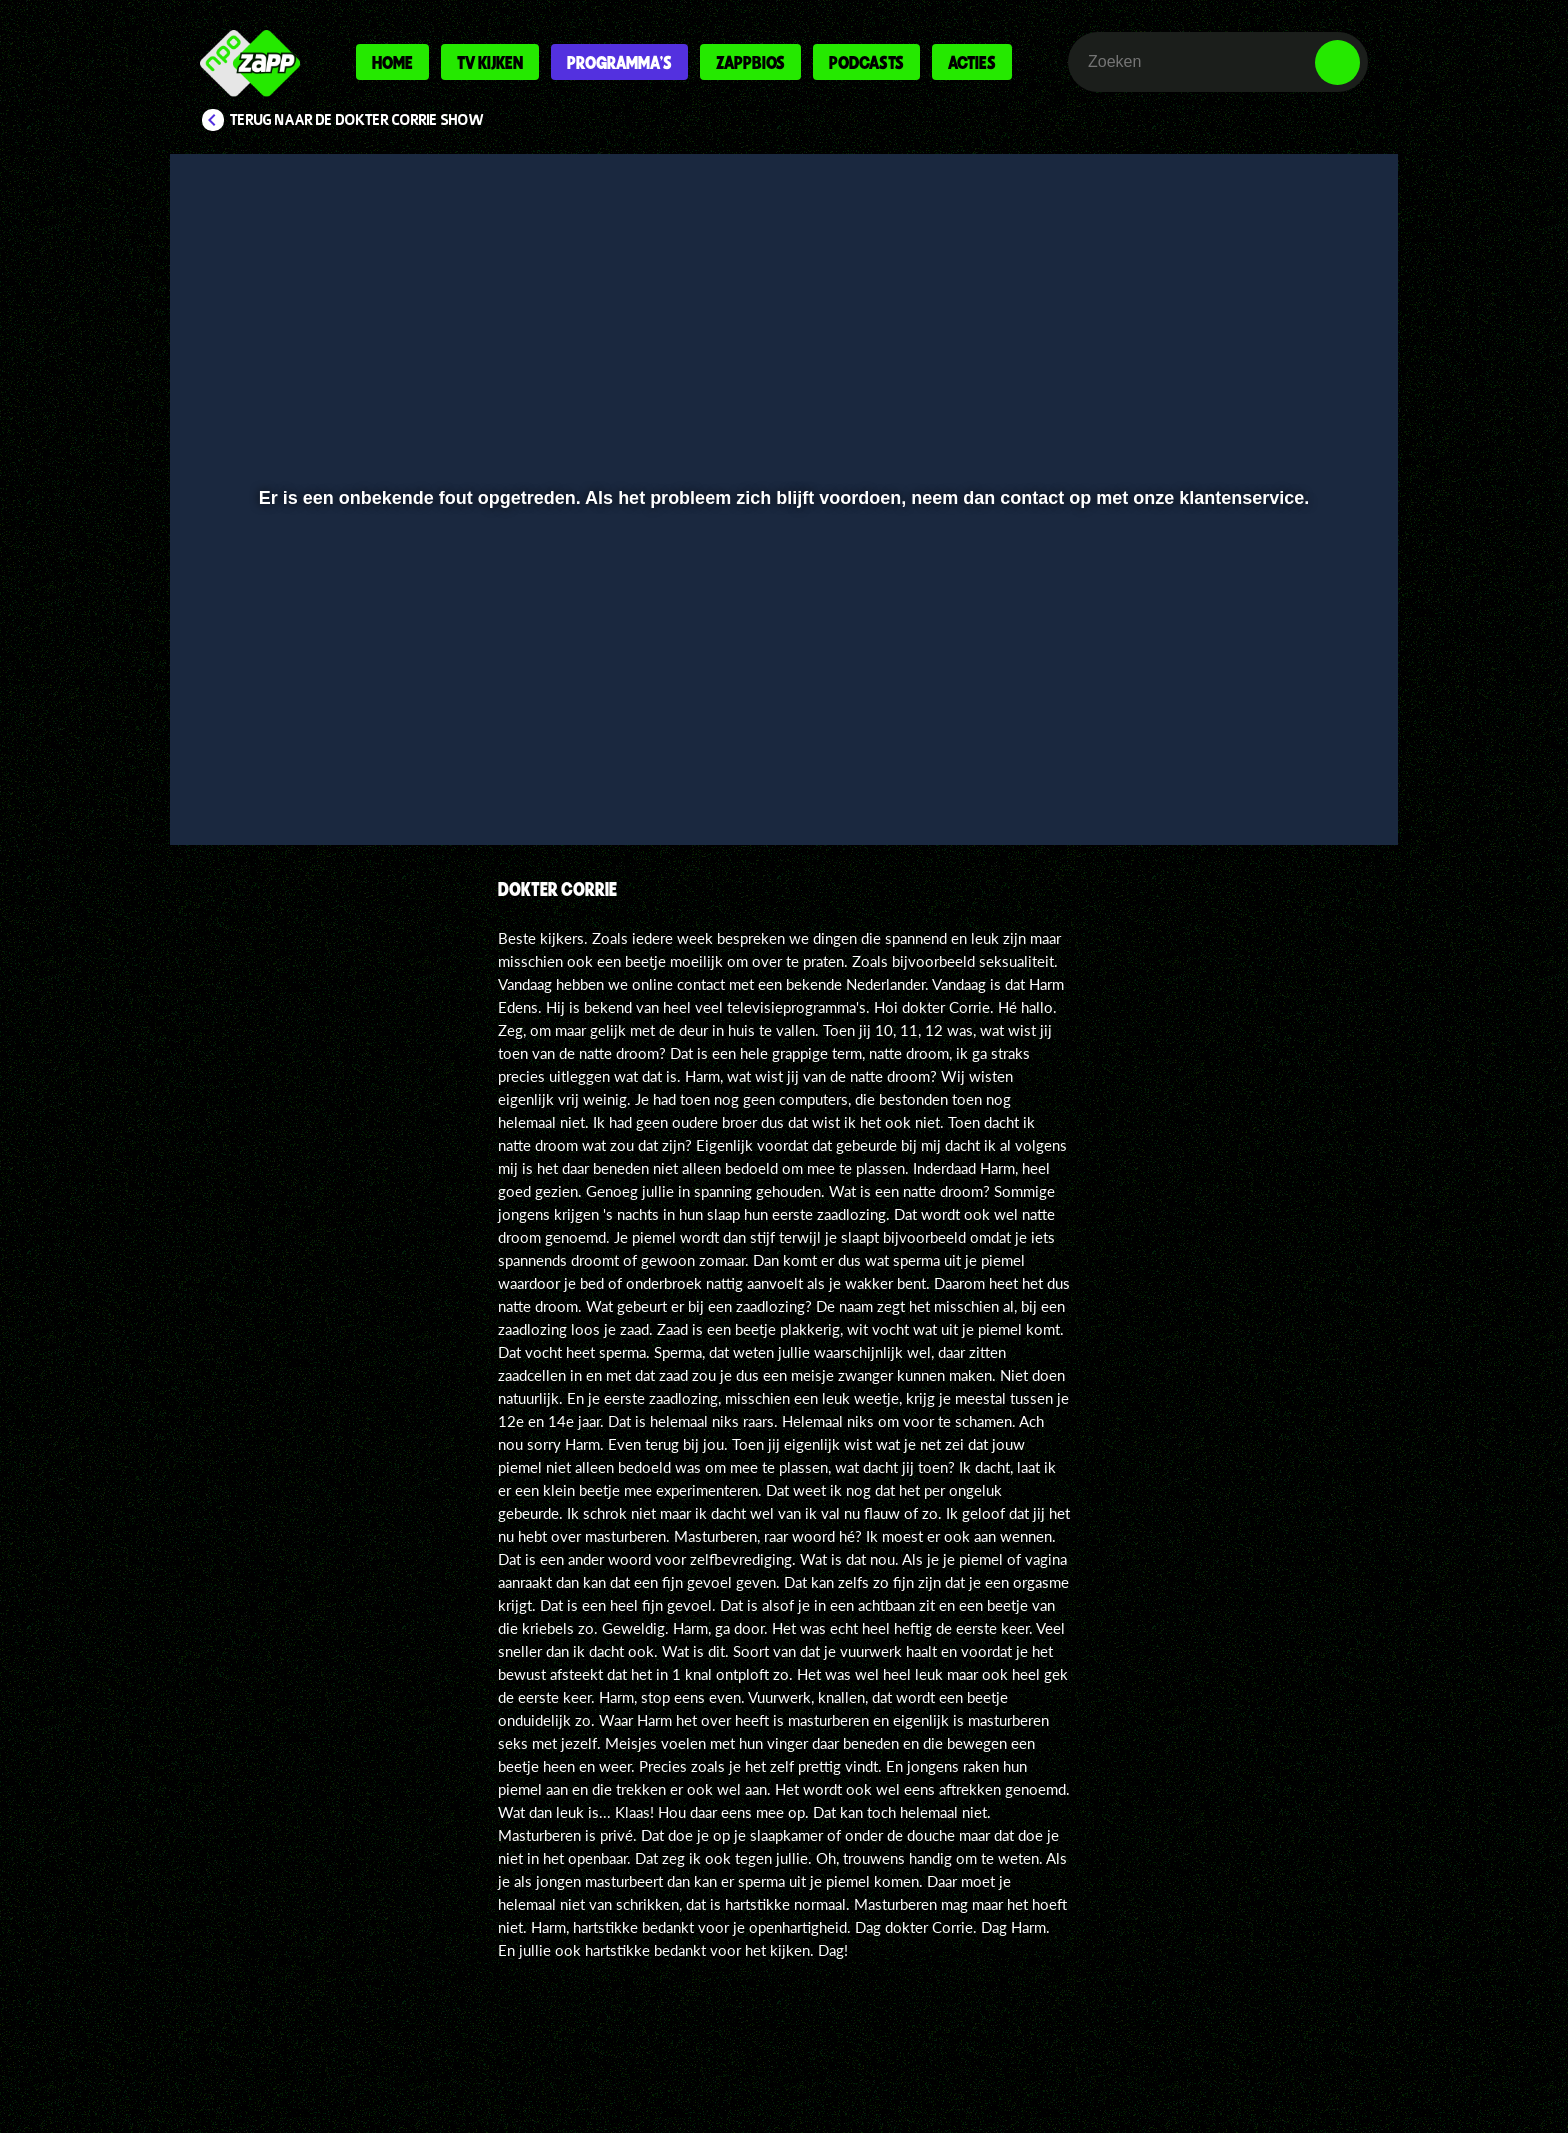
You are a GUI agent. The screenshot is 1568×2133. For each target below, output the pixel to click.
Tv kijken (490, 62)
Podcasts (866, 62)
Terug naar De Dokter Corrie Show (357, 120)
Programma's (619, 62)
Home (392, 62)
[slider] (781, 735)
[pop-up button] (1275, 777)
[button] (250, 777)
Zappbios (750, 62)
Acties (972, 62)
